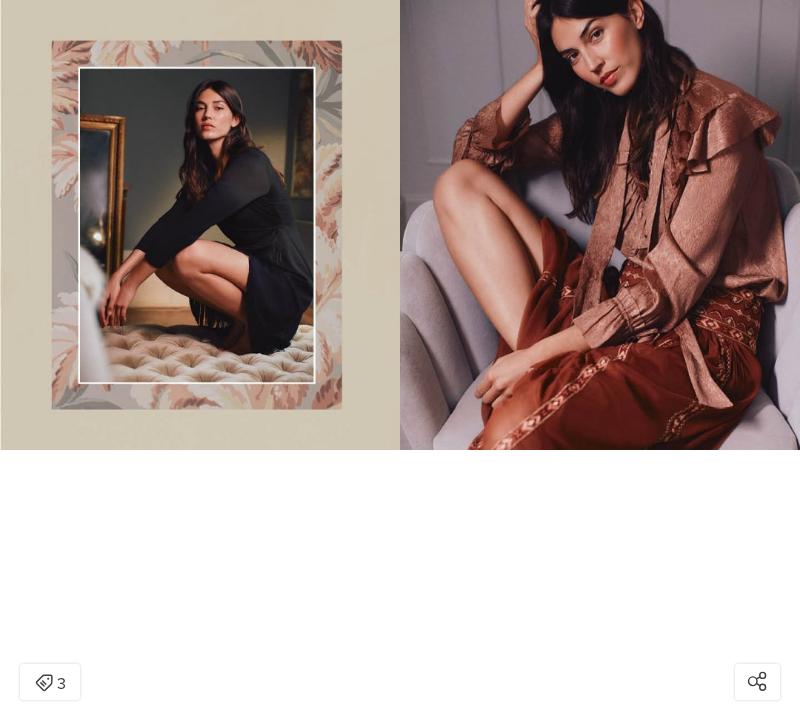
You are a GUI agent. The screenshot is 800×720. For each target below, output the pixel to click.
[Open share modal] (757, 682)
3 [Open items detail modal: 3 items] (50, 684)
